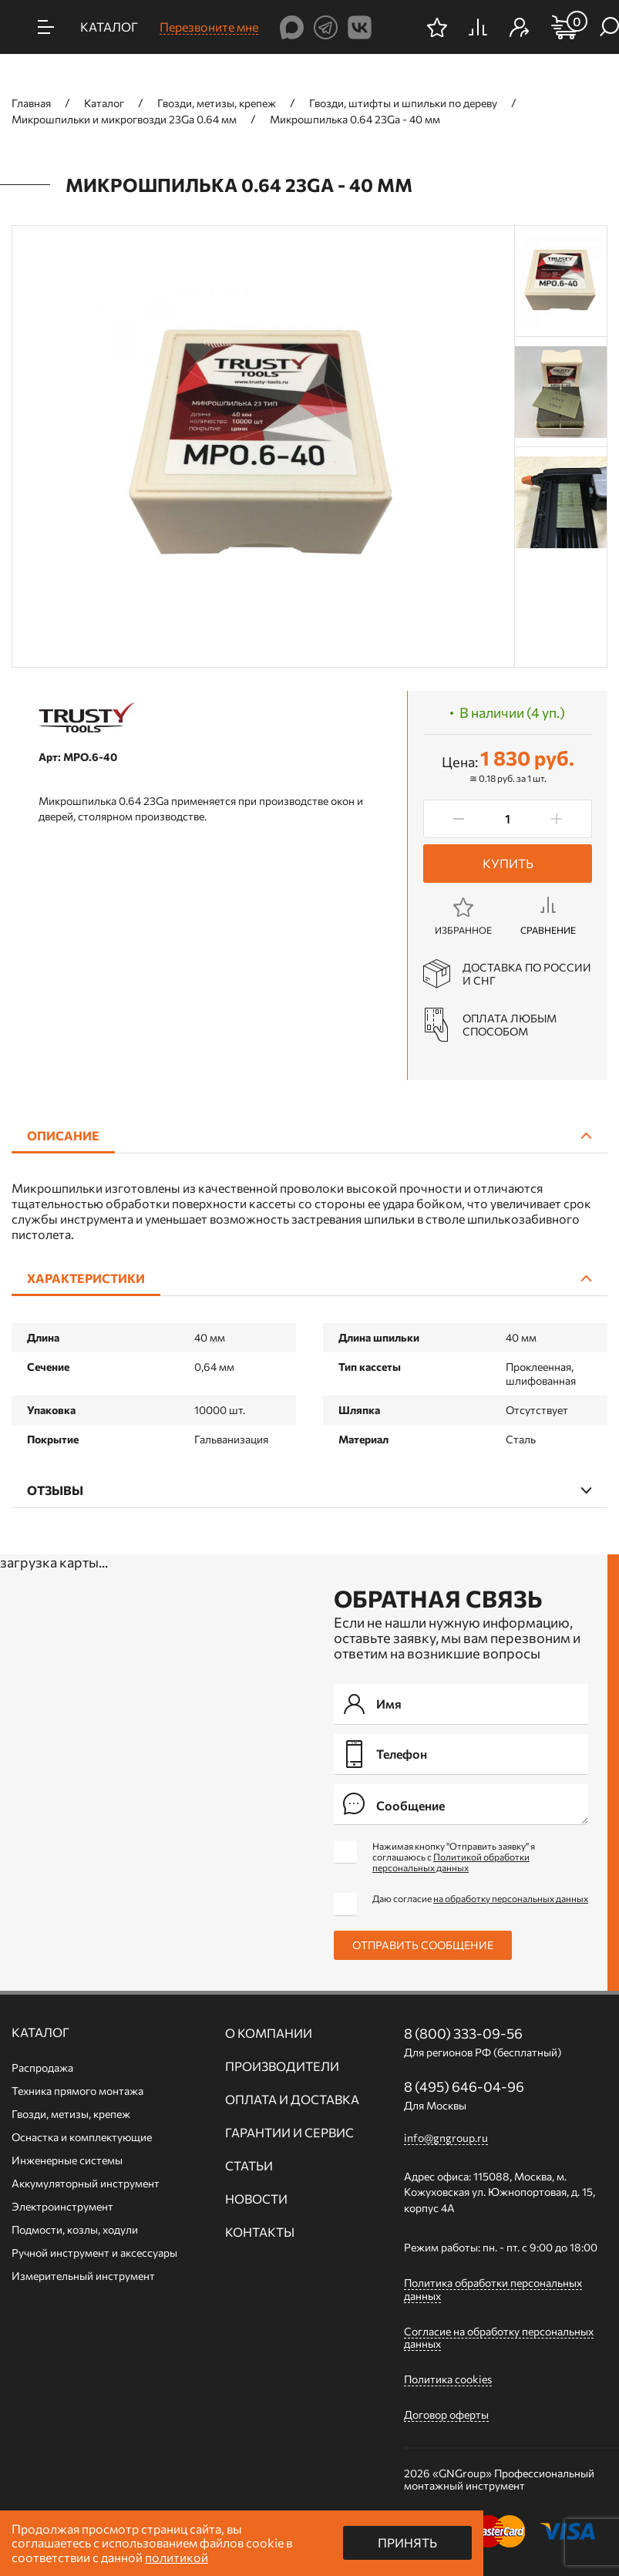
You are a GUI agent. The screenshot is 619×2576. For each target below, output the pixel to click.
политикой (176, 2557)
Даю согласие (480, 1898)
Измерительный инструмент (83, 2275)
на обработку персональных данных (510, 1898)
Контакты (259, 2232)
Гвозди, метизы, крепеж (71, 2113)
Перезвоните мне (209, 26)
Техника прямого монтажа (77, 2090)
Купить (508, 863)
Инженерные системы (67, 2160)
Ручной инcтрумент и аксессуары (94, 2252)
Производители (282, 2066)
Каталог (40, 2032)
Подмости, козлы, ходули (75, 2229)
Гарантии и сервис (289, 2132)
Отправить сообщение (422, 1944)
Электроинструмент (62, 2206)
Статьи (249, 2166)
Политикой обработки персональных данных (451, 1862)
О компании (268, 2033)
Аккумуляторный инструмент (86, 2183)
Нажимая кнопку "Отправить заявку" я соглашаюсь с (453, 1856)
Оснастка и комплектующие (82, 2136)
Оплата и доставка (292, 2099)
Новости (256, 2199)
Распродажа (42, 2067)
